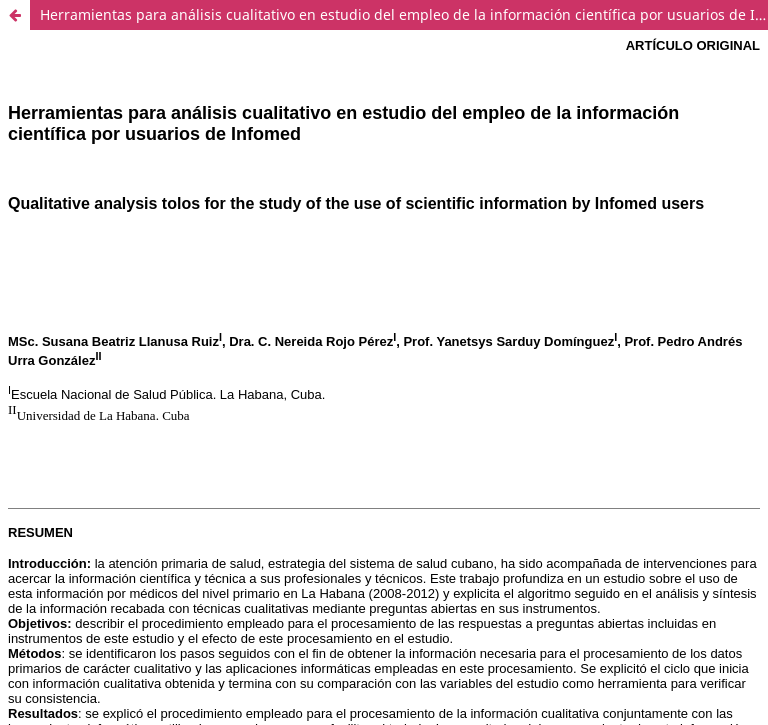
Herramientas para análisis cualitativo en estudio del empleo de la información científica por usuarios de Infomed (404, 14)
